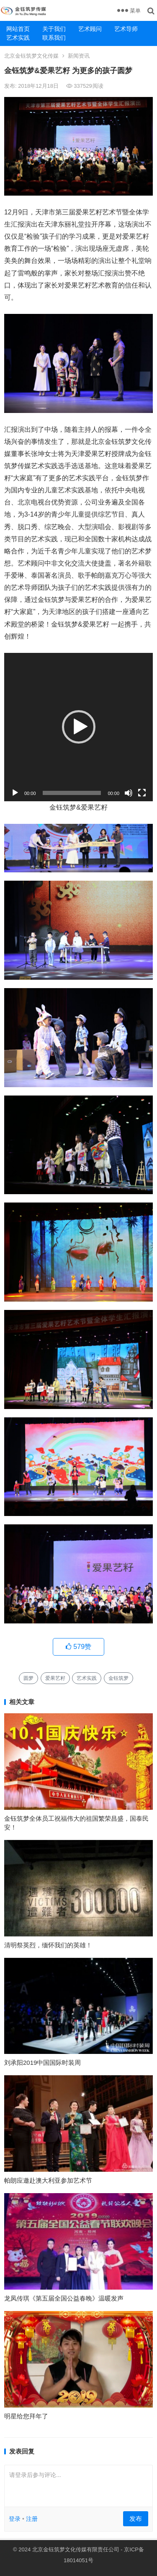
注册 (32, 2518)
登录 (15, 2518)
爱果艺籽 (55, 1678)
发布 (135, 2518)
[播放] (15, 793)
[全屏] (142, 793)
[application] (78, 727)
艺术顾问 (90, 28)
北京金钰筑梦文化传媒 (31, 56)
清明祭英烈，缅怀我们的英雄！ (48, 1945)
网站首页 (18, 28)
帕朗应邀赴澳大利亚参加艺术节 (48, 2180)
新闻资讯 (79, 56)
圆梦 (28, 1678)
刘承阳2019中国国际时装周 (42, 2062)
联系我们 (54, 37)
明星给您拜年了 (26, 2416)
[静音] (128, 793)
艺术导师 (126, 28)
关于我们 (54, 28)
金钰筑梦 (118, 1678)
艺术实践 (18, 37)
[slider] (72, 793)
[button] (78, 727)
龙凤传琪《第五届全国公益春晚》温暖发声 (64, 2298)
